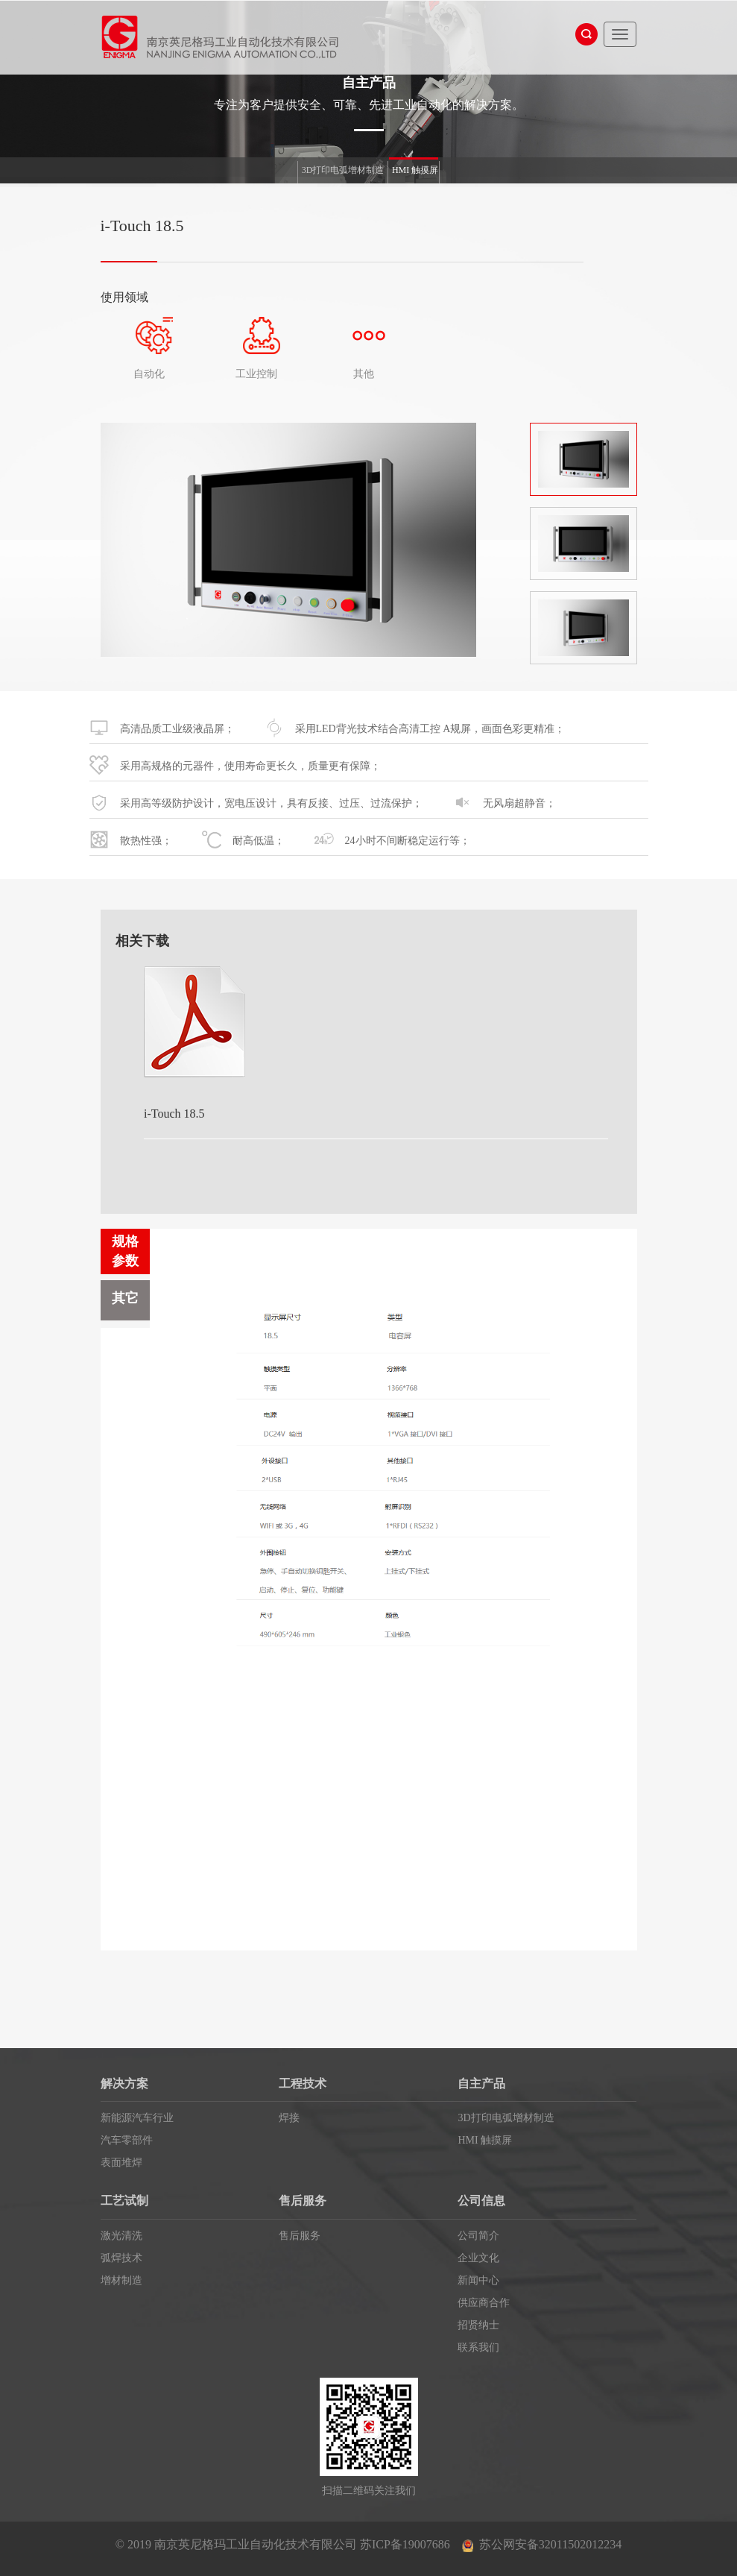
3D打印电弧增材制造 (343, 170)
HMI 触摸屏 (415, 170)
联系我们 (478, 2347)
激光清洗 (121, 2235)
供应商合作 (484, 2302)
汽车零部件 (127, 2140)
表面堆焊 (121, 2162)
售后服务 (299, 2235)
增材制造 (121, 2280)
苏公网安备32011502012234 (550, 2544)
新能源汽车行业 (137, 2117)
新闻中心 (478, 2280)
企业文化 (478, 2258)
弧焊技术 (121, 2258)
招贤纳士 (478, 2325)
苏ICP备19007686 (405, 2544)
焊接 (289, 2117)
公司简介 (478, 2235)
